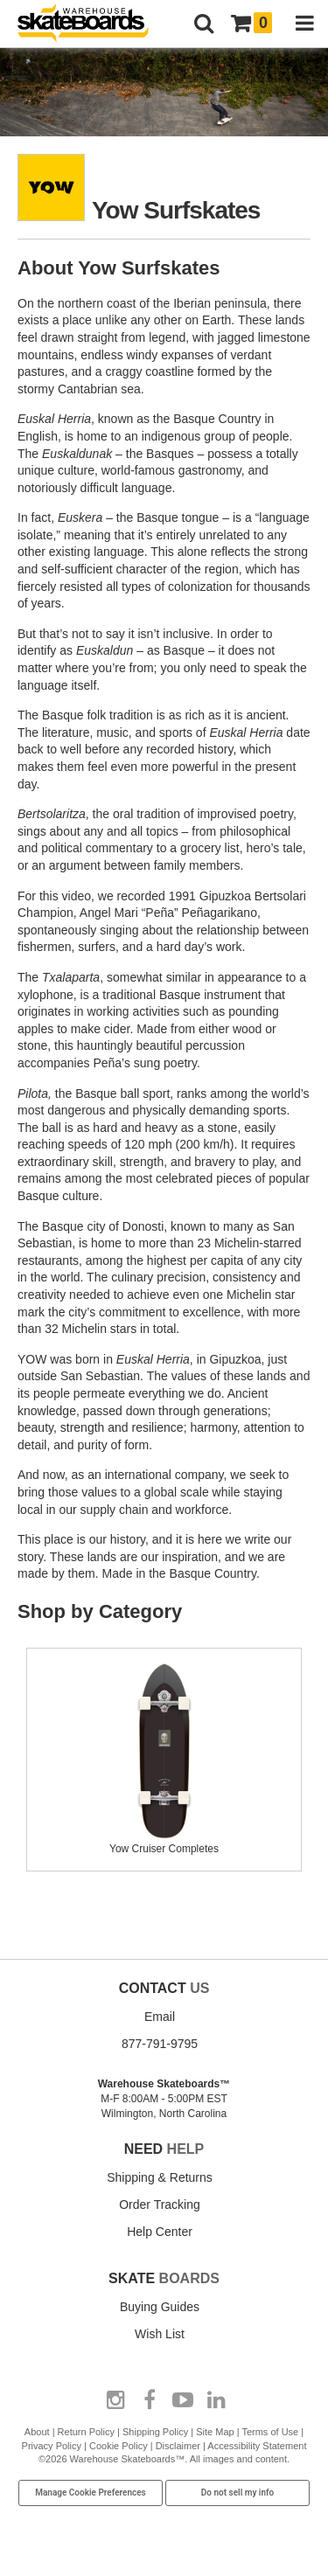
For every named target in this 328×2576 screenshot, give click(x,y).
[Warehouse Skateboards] (91, 24)
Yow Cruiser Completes (164, 1842)
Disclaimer (178, 2446)
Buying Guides (159, 2307)
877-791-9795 (160, 2044)
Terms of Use (269, 2432)
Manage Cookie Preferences (90, 2492)
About (37, 2432)
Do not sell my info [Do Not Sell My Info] (238, 2492)
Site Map (215, 2432)
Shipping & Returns (160, 2177)
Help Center (159, 2232)
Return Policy (86, 2432)
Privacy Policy (51, 2446)
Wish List (160, 2334)
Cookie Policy (118, 2446)
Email (159, 2017)
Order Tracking (159, 2204)
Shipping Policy (155, 2432)
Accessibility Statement (256, 2446)
